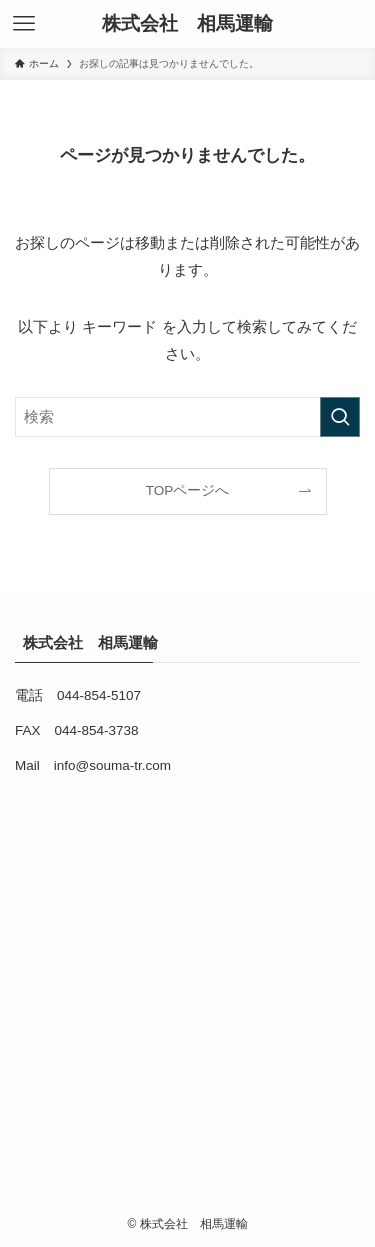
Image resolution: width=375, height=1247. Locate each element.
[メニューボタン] (24, 24)
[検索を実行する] (340, 417)
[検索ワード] (187, 417)
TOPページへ (188, 490)
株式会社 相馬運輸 (192, 24)
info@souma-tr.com (112, 765)
